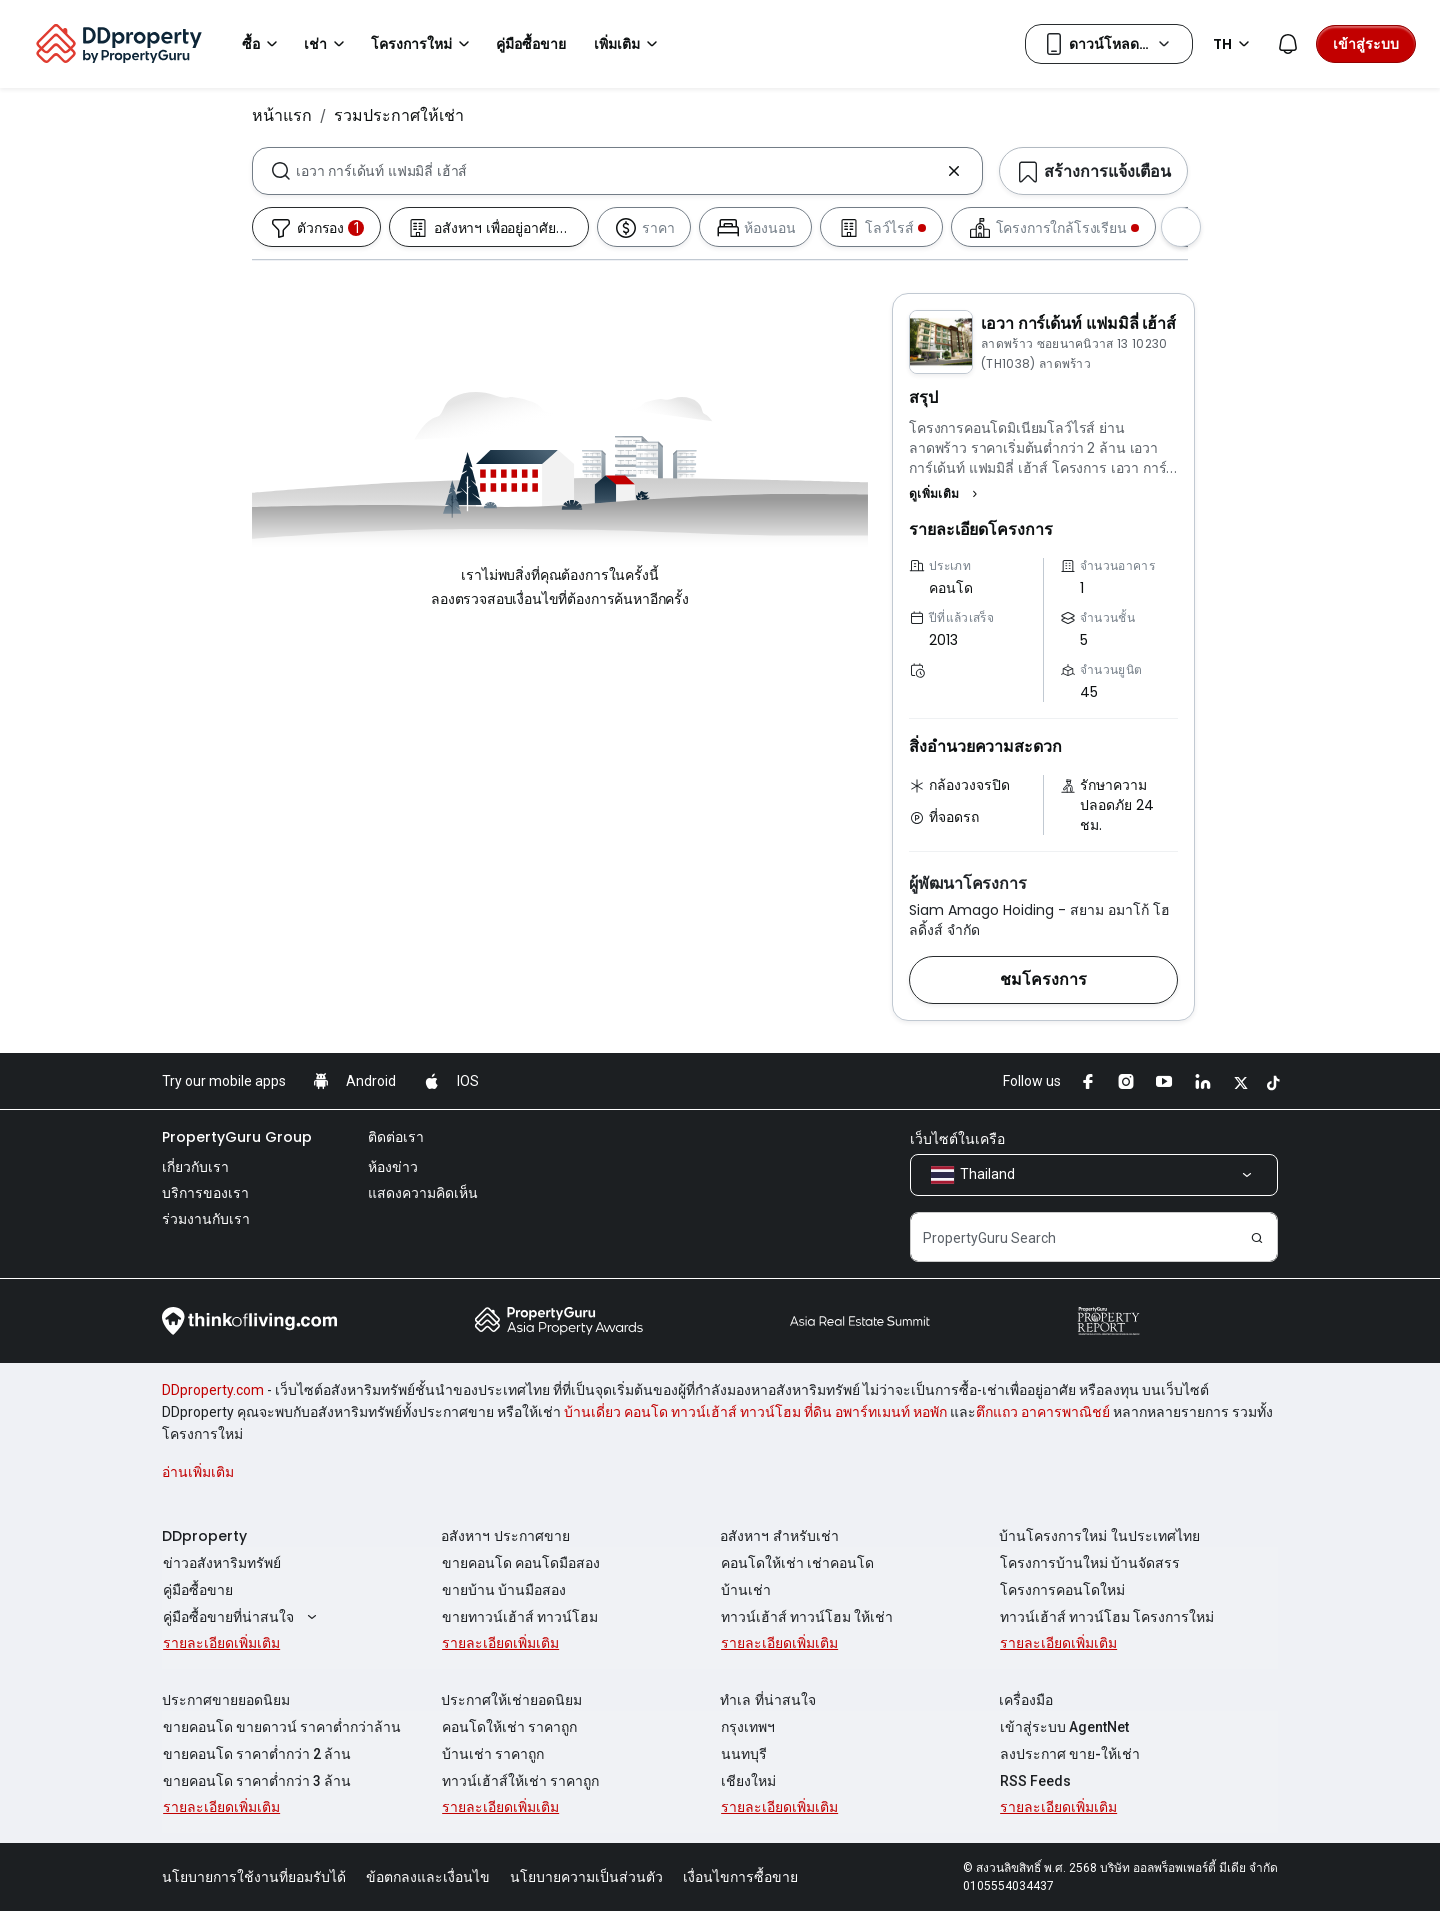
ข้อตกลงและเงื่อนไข (428, 1877)
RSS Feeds (1034, 1781)
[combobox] (617, 171)
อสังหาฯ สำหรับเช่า (779, 1536)
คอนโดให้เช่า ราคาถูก (508, 1727)
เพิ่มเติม (629, 44)
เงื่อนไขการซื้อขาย (740, 1877)
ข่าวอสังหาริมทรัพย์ (221, 1563)
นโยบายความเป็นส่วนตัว (586, 1877)
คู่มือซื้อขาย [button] (531, 44)
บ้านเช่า (745, 1590)
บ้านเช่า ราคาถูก (492, 1754)
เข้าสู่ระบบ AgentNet (1063, 1727)
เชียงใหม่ (747, 1781)
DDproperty (204, 1536)
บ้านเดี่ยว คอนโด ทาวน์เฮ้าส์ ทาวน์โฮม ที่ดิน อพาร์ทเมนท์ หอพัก (755, 1412)
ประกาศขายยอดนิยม (226, 1700)
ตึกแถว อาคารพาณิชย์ (1043, 1412)
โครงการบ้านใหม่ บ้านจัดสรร (1089, 1563)
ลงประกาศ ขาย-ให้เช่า (1069, 1754)
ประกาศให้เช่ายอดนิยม (511, 1700)
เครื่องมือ (1026, 1700)
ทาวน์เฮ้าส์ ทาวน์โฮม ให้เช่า (806, 1617)
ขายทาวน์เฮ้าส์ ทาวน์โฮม (519, 1617)
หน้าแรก (282, 115)
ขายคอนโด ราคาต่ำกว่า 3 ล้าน (256, 1781)
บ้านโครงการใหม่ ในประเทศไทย (1099, 1536)
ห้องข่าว (393, 1167)
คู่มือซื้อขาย (197, 1590)
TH (1234, 44)
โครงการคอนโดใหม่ (1061, 1590)
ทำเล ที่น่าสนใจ (768, 1700)
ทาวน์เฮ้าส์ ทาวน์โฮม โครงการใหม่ (1106, 1617)
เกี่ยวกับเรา (195, 1167)
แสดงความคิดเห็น (423, 1193)
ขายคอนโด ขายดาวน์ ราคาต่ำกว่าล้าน (281, 1727)
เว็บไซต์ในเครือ (957, 1139)
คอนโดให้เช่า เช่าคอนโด (796, 1563)
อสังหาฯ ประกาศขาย (505, 1536)
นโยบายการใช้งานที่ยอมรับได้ (254, 1877)
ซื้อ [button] (263, 44)
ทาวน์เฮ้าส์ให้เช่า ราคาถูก (519, 1781)
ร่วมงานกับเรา (206, 1219)
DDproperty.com (213, 1390)
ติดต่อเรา (396, 1137)
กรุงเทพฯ (747, 1727)
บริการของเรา (205, 1193)
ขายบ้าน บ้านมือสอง (503, 1590)
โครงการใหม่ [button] (423, 44)
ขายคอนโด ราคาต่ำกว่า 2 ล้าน (256, 1754)
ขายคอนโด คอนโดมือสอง (520, 1563)
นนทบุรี (743, 1754)
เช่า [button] (327, 44)
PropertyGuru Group (237, 1137)
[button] (946, 494)
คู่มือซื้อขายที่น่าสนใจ (241, 1617)
